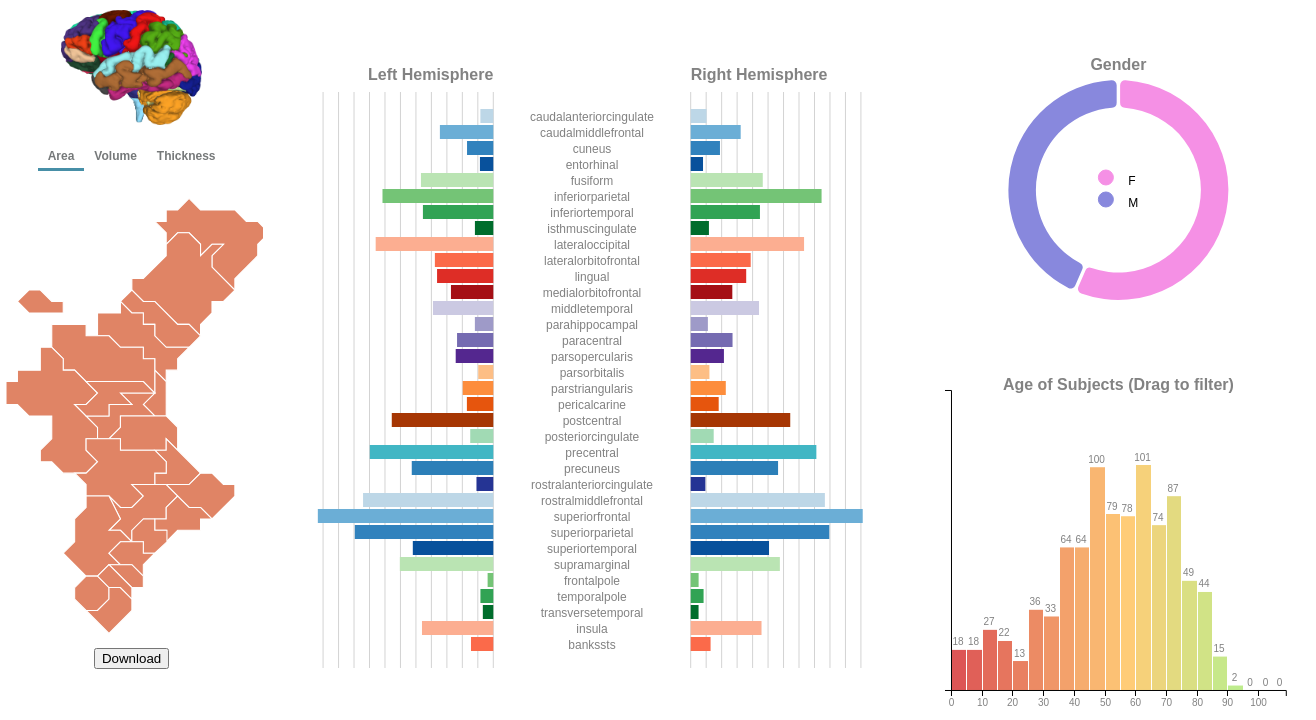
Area (61, 156)
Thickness (186, 156)
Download (131, 658)
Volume (115, 156)
